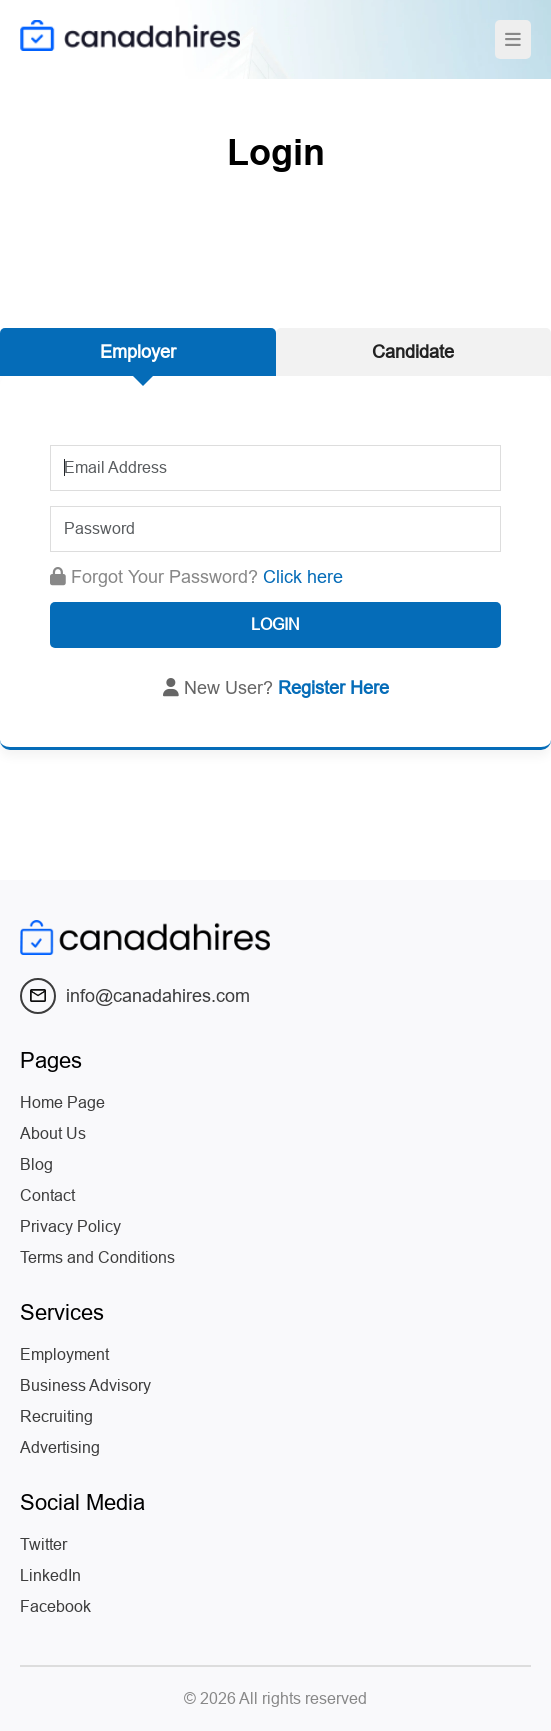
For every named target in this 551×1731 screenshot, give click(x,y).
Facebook (55, 1606)
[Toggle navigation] (513, 39)
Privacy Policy (70, 1226)
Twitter (43, 1544)
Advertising (60, 1447)
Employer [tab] (138, 352)
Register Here (333, 688)
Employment (64, 1354)
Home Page (62, 1102)
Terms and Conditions (97, 1257)
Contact (47, 1195)
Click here (303, 577)
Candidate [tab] (413, 352)
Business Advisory (85, 1385)
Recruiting (56, 1416)
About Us (53, 1133)
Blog (36, 1164)
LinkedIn (50, 1575)
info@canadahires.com (135, 996)
